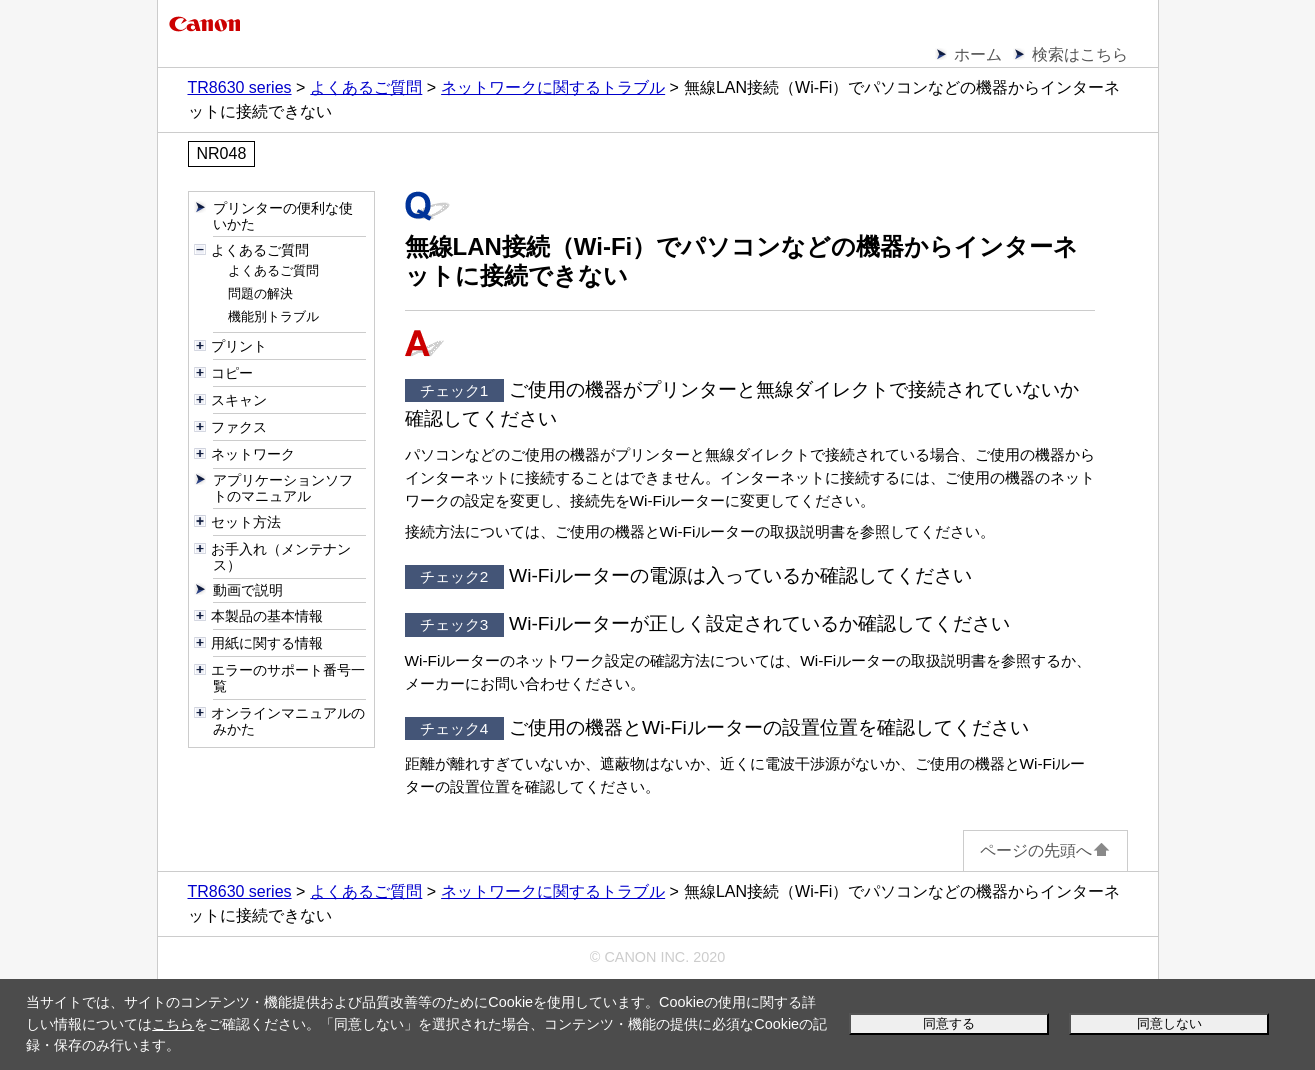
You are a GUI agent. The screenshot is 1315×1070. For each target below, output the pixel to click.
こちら (173, 1024)
